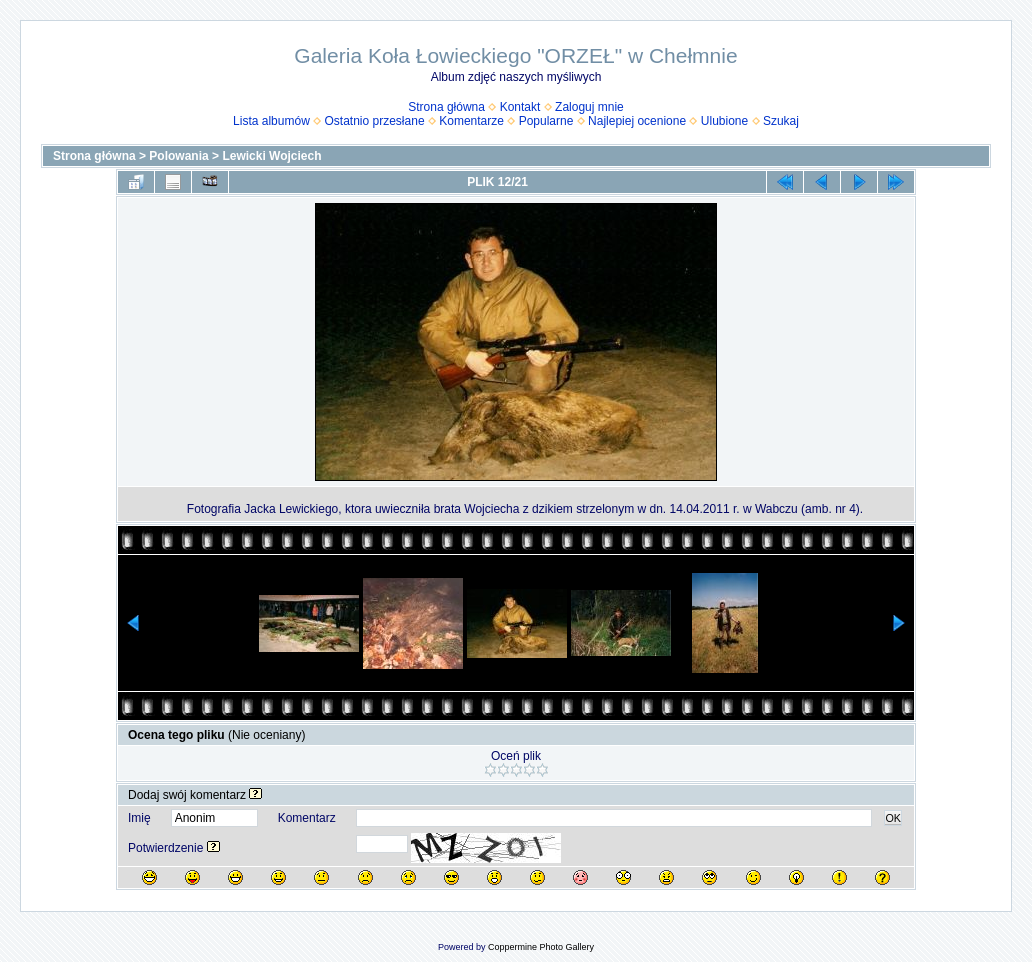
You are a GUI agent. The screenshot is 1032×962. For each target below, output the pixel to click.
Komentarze (471, 121)
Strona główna (446, 107)
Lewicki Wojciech (271, 156)
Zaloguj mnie (589, 107)
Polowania (178, 156)
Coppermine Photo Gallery (541, 947)
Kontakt (520, 107)
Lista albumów (271, 121)
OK (893, 818)
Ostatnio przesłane (375, 121)
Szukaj (781, 121)
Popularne (546, 121)
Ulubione (724, 121)
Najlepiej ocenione (637, 121)
